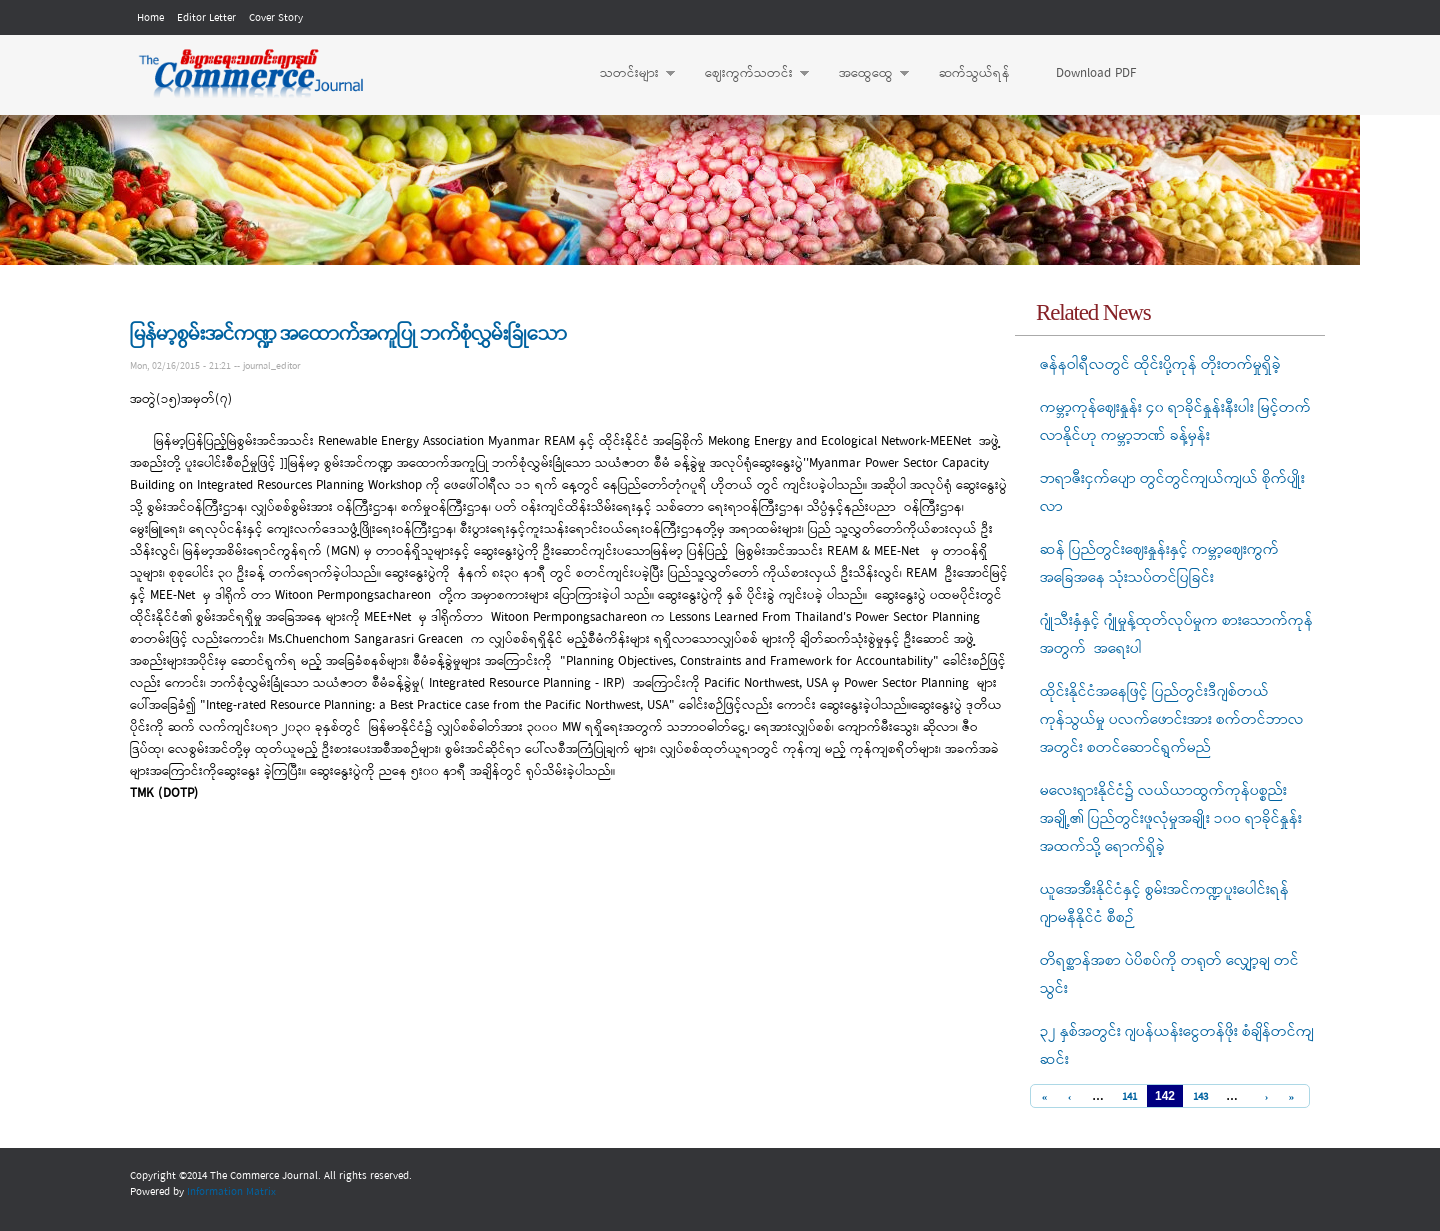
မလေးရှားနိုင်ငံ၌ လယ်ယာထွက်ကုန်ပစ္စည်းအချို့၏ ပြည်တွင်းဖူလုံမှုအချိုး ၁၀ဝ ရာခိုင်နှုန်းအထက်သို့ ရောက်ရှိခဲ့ (1171, 819)
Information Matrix (231, 1192)
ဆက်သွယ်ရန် (974, 73)
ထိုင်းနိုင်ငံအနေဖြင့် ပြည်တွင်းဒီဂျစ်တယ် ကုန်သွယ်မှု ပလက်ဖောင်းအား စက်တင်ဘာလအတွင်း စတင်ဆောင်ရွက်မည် (1172, 720)
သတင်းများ (627, 74)
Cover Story (276, 18)
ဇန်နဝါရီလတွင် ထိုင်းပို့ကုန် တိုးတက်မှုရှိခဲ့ (1160, 365)
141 (1129, 1097)
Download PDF (1096, 73)
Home (150, 18)
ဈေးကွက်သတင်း (747, 74)
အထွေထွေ (864, 74)
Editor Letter (206, 18)
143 (1200, 1097)
